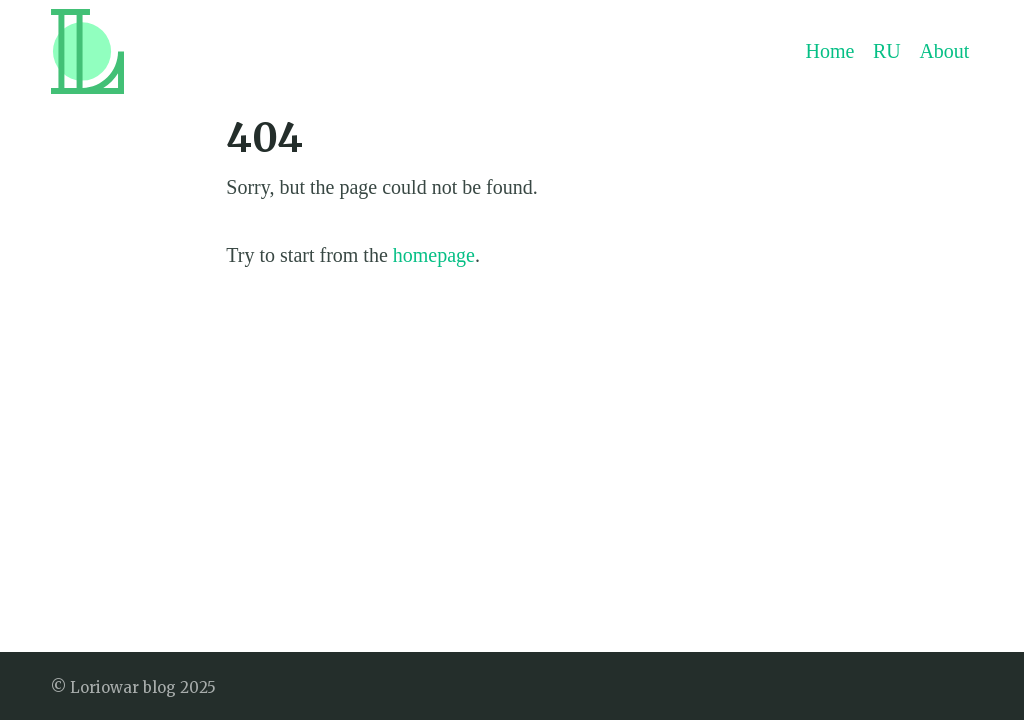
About (944, 51)
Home (830, 51)
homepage (434, 255)
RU (887, 51)
